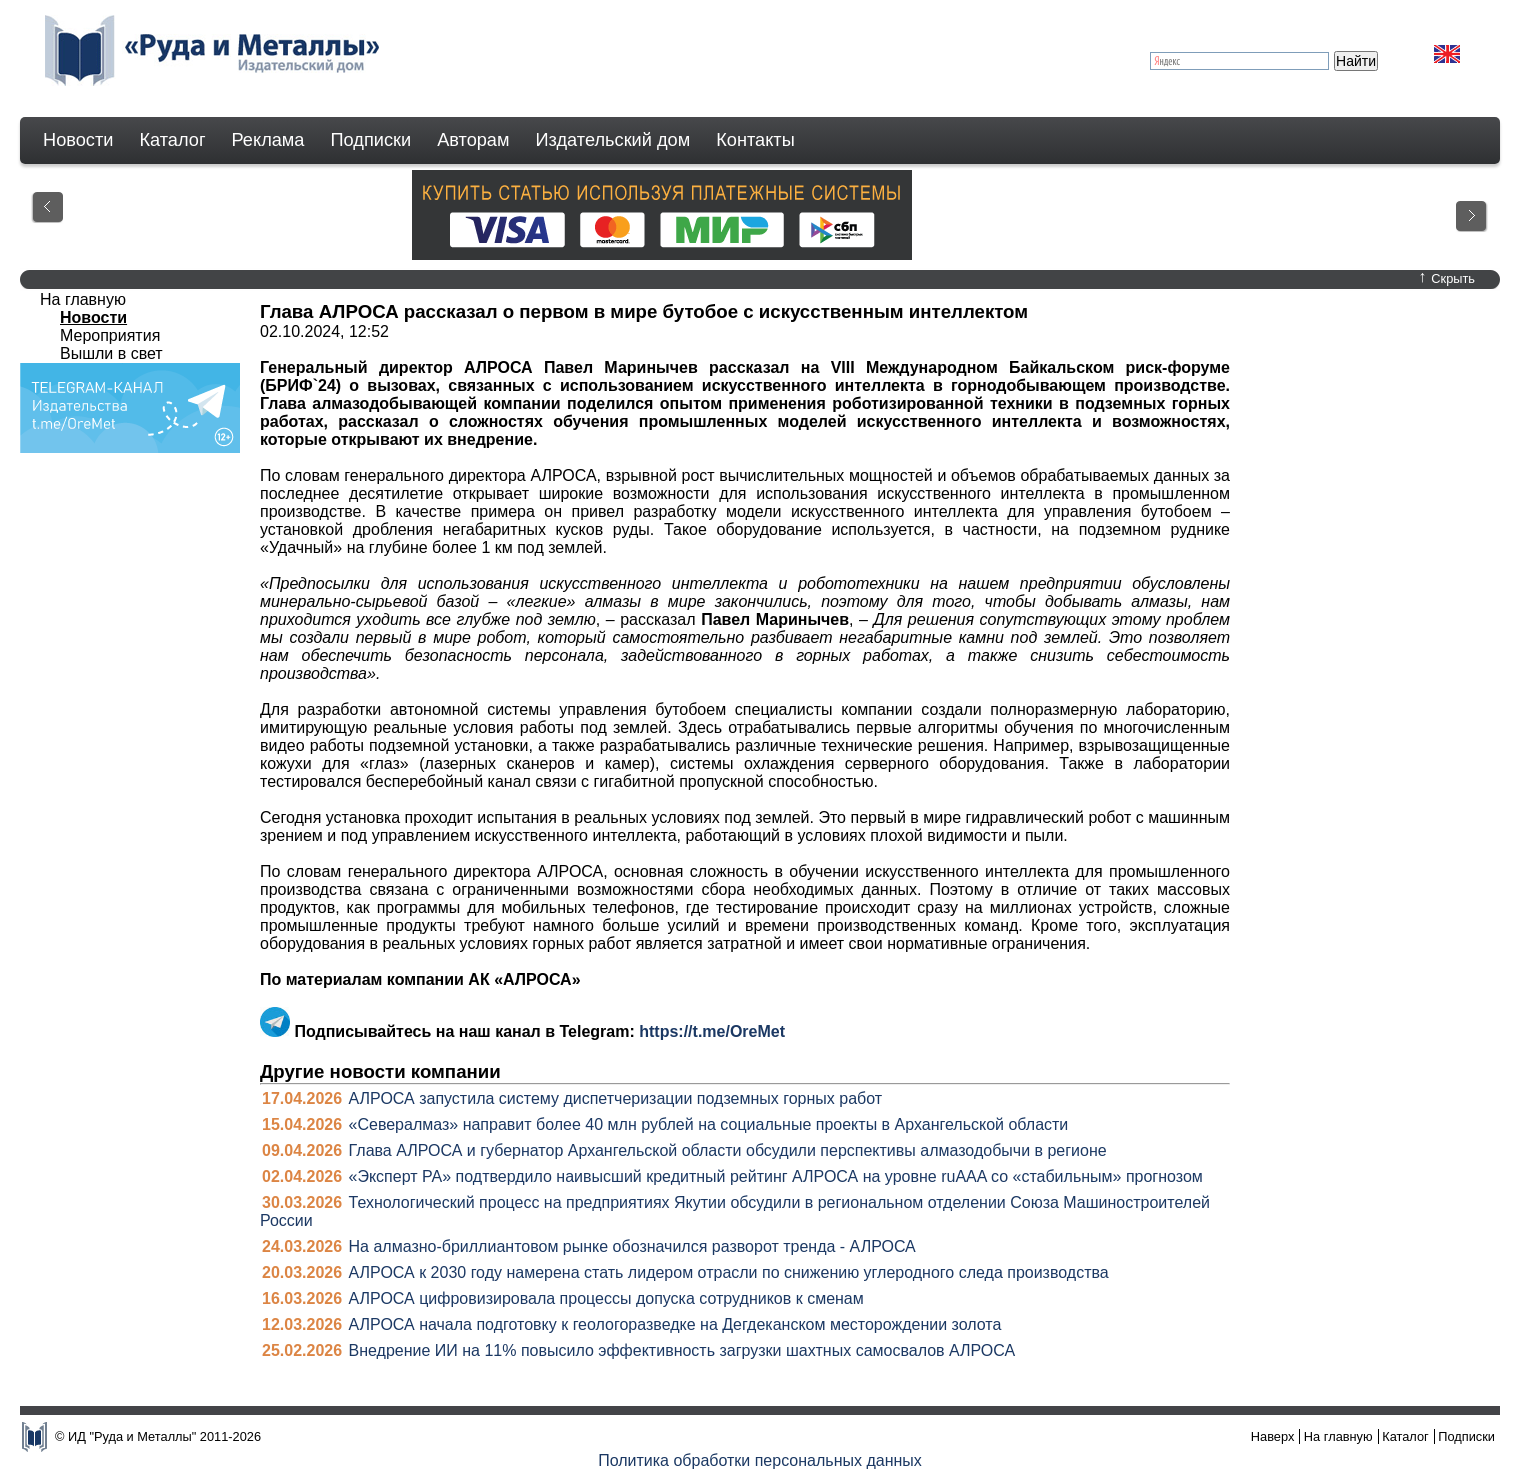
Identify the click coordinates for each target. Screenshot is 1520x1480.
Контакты (755, 140)
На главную (83, 299)
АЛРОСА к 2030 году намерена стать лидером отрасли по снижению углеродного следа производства (729, 1272)
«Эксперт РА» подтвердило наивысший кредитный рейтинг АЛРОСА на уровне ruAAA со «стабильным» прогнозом (776, 1176)
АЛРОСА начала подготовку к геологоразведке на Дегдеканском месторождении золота (675, 1324)
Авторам (473, 140)
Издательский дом (613, 140)
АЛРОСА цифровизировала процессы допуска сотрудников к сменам (606, 1298)
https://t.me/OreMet (712, 1031)
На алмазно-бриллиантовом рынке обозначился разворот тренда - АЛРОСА (632, 1246)
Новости (78, 140)
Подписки (371, 140)
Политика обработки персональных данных (760, 1460)
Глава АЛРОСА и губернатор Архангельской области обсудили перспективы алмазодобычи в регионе (728, 1150)
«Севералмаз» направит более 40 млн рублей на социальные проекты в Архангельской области (709, 1124)
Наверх (1273, 1436)
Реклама (268, 140)
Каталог (172, 140)
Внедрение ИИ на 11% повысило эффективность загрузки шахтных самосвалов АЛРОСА (682, 1350)
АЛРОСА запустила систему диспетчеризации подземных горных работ (616, 1098)
